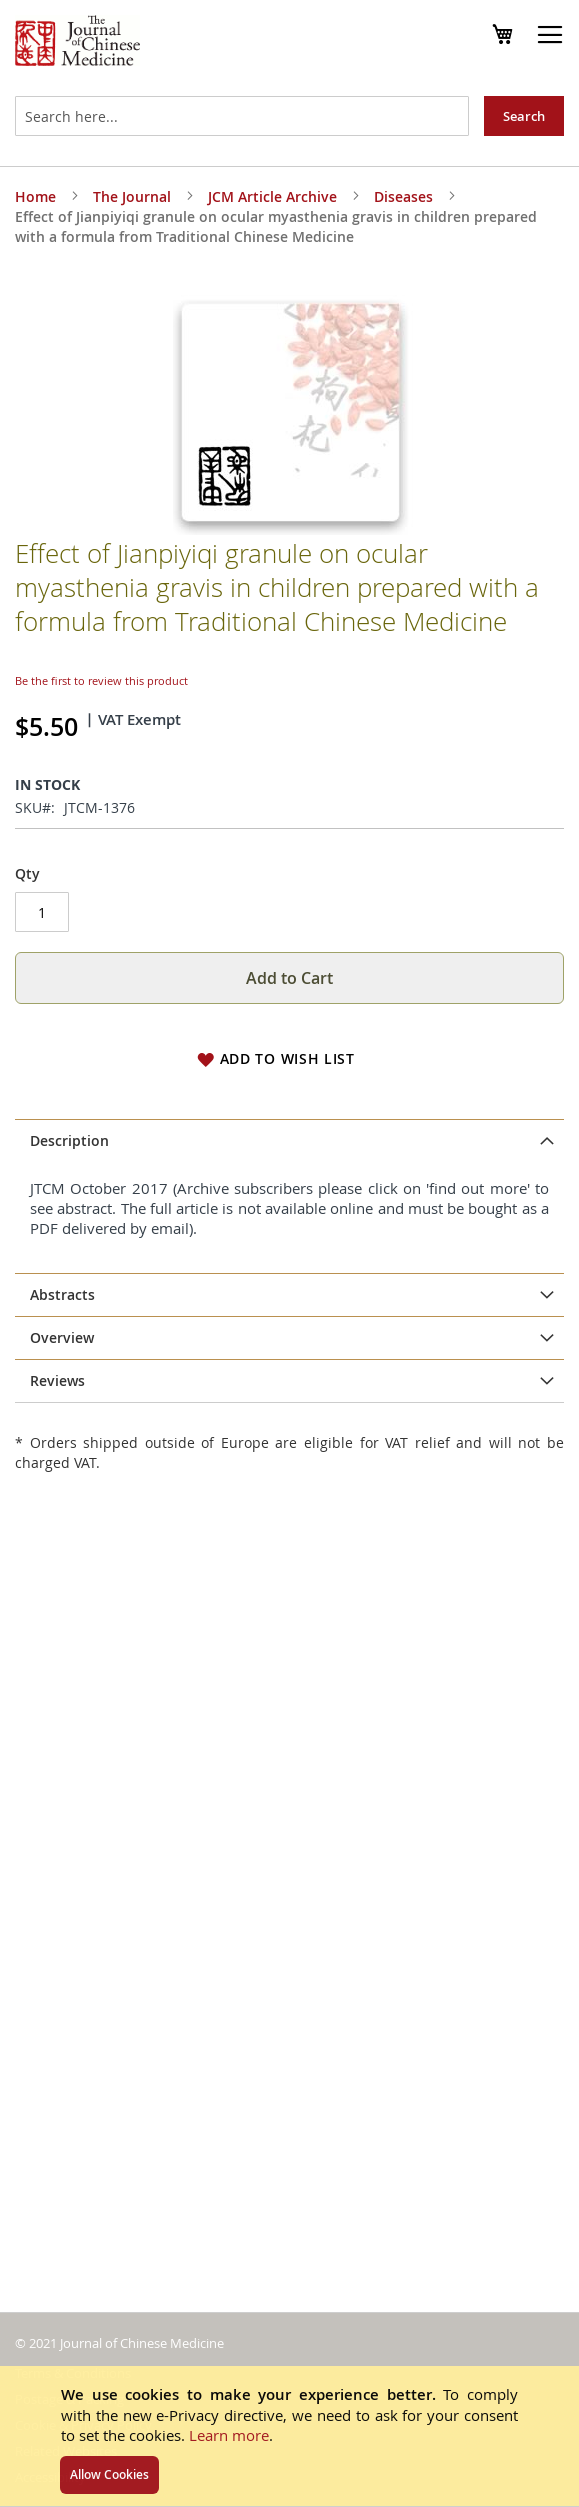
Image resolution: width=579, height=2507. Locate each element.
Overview (62, 1337)
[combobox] (242, 116)
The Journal (132, 196)
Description (69, 1140)
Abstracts (62, 1294)
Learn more (229, 2435)
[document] (289, 2436)
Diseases (403, 196)
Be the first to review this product (101, 680)
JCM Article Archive (272, 196)
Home (35, 196)
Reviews (57, 1380)
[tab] (289, 1141)
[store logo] (77, 43)
